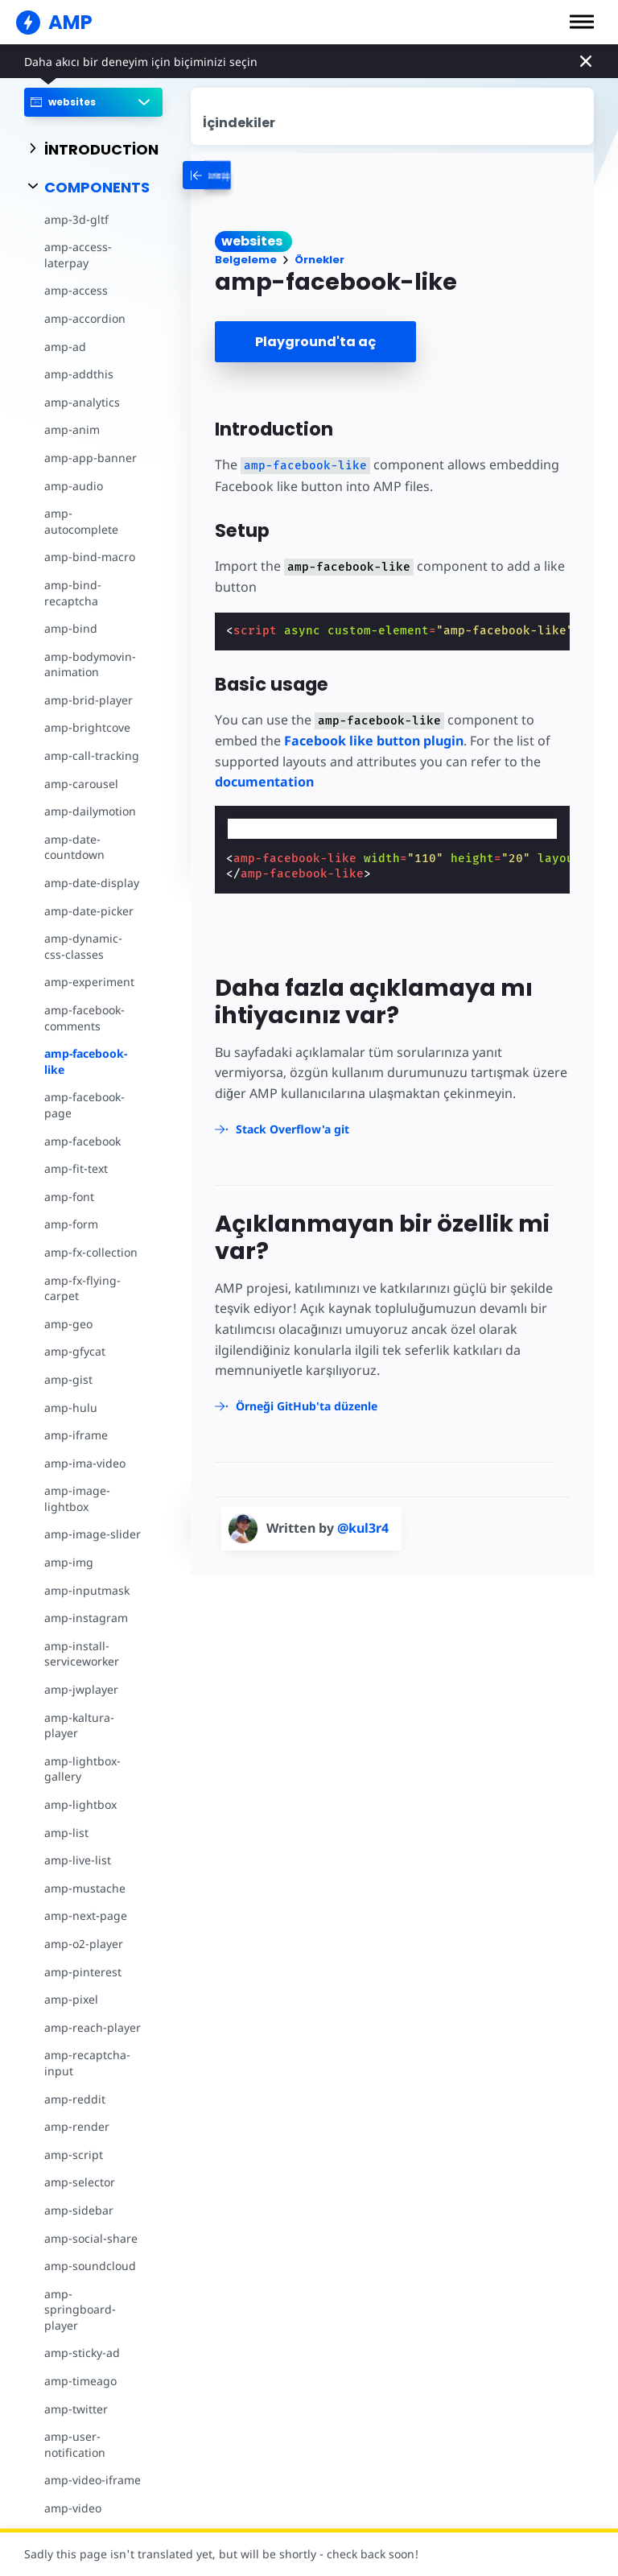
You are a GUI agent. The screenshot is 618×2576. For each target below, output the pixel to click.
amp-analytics (82, 402)
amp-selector (79, 2182)
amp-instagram (86, 1617)
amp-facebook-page (84, 1105)
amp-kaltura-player (79, 1725)
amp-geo (68, 1323)
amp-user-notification (74, 2444)
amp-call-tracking (91, 755)
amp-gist (68, 1379)
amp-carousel (81, 783)
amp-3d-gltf (76, 219)
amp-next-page (85, 1915)
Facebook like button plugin (374, 740)
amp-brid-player (88, 700)
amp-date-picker (89, 911)
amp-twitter (76, 2409)
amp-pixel (71, 1999)
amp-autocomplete (81, 521)
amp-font (69, 1196)
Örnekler (319, 259)
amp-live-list (77, 1860)
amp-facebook (82, 1141)
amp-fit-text (76, 1168)
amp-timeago (80, 2380)
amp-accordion (85, 318)
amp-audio (73, 485)
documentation (264, 782)
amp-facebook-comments (84, 1018)
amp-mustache (85, 1888)
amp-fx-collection (91, 1252)
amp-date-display (91, 882)
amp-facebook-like (85, 1061)
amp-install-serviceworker (81, 1654)
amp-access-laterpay (78, 254)
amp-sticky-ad (82, 2352)
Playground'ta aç (315, 341)
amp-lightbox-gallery (82, 1769)
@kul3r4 (363, 1528)
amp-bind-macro (89, 556)
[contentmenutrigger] (393, 116)
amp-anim (72, 429)
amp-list (66, 1832)
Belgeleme (246, 259)
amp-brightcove (87, 727)
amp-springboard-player (80, 2309)
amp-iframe (76, 1435)
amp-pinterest (83, 1971)
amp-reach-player (92, 2027)
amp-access (76, 290)
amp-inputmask (87, 1590)
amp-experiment (89, 981)
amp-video (72, 2508)
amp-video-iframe (92, 2479)
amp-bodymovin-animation (90, 664)
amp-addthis (78, 374)
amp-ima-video (85, 1463)
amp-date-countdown (74, 847)
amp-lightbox (80, 1804)
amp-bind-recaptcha (72, 593)
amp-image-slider (92, 1534)
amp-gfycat (74, 1351)
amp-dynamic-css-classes (83, 946)
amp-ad (65, 346)
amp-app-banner (90, 457)
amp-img (68, 1562)
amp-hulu (70, 1407)
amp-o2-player (83, 1943)
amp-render (76, 2126)
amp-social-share (91, 2238)
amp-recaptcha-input (87, 2063)
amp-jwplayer (81, 1689)
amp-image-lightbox (77, 1498)
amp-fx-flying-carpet (82, 1288)
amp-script (73, 2154)
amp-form (71, 1224)
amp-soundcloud (90, 2265)
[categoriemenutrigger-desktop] (267, 175)
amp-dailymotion (90, 811)
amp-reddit (74, 2099)
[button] (582, 22)
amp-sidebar (78, 2210)
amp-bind (70, 628)
